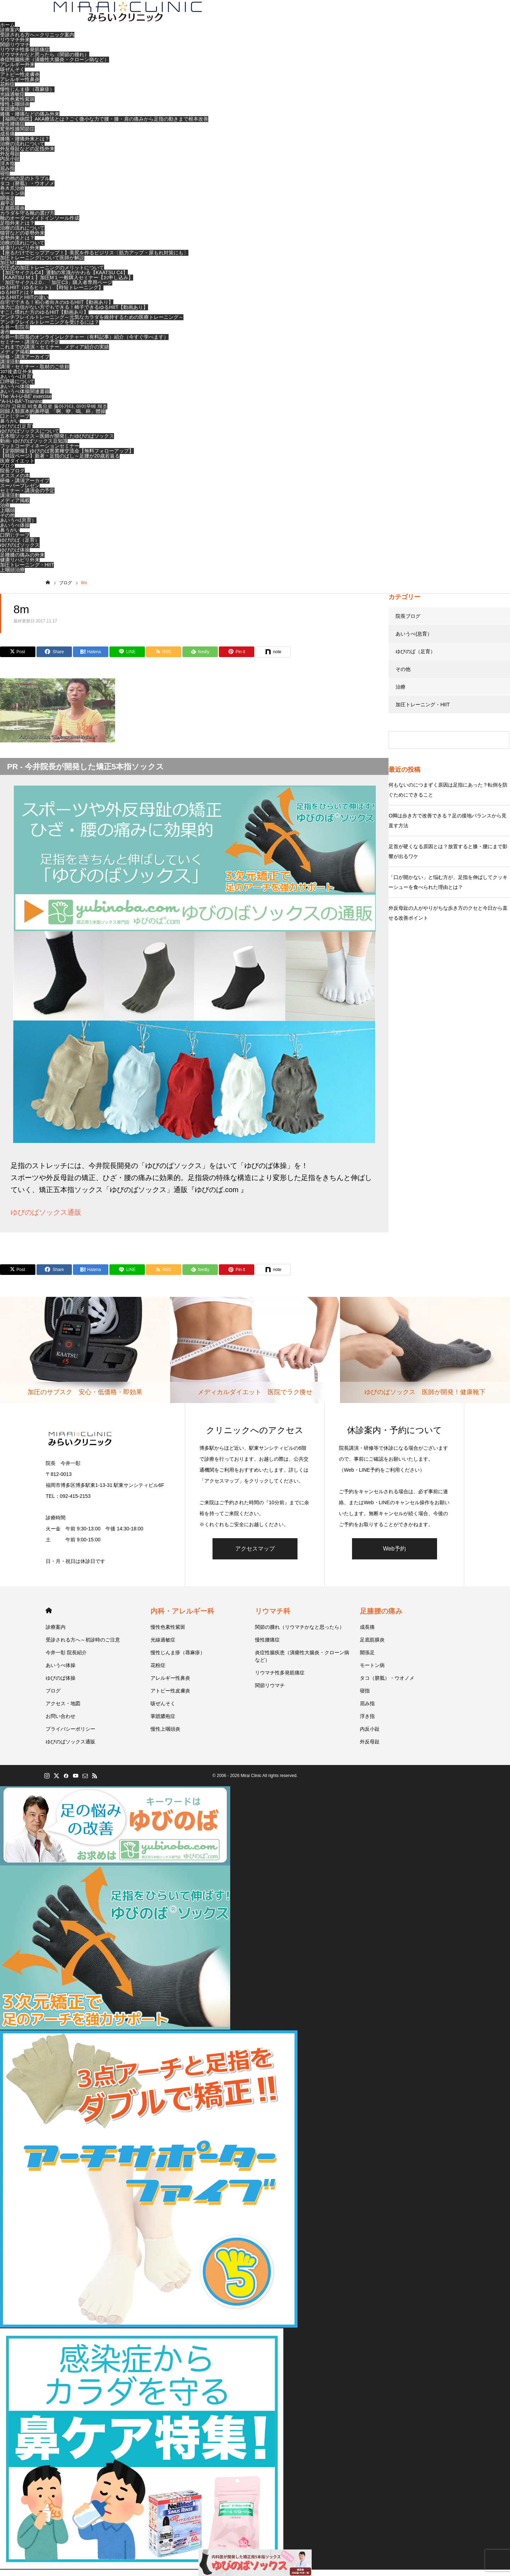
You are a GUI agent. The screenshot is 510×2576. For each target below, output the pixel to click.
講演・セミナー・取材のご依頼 (34, 372)
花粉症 (7, 90)
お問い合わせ (60, 1722)
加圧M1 (8, 268)
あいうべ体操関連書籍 (25, 397)
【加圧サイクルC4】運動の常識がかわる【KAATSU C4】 (64, 278)
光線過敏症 (12, 100)
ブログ (7, 472)
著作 (5, 338)
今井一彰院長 (15, 333)
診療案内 (10, 36)
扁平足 (7, 209)
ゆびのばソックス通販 (46, 1218)
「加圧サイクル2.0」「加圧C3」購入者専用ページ (56, 288)
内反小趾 (10, 164)
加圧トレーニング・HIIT (27, 571)
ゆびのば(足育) (16, 432)
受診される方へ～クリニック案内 (37, 41)
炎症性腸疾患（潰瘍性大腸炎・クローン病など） (54, 65)
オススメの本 (15, 481)
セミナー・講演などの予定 (30, 348)
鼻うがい (10, 427)
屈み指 (7, 174)
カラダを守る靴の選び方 (27, 219)
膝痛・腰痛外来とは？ (25, 145)
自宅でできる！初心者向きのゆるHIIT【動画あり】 (56, 308)
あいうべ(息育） (18, 526)
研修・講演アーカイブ (25, 363)
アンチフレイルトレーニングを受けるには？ (49, 328)
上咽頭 (7, 516)
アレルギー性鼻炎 (20, 85)
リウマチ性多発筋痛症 (25, 55)
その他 (7, 521)
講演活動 (10, 367)
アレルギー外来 (17, 70)
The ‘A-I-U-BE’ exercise (26, 402)
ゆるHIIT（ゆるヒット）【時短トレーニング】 (51, 293)
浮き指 (7, 169)
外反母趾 (10, 159)
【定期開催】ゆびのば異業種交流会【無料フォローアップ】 (67, 457)
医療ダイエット (17, 467)
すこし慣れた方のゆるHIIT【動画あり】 (44, 318)
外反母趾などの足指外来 (27, 154)
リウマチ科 (272, 1617)
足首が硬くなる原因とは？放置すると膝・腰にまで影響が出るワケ (448, 857)
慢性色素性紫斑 (17, 105)
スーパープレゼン (20, 491)
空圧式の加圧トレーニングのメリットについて (52, 273)
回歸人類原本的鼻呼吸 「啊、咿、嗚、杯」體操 (53, 417)
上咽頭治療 (12, 576)
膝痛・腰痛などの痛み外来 (30, 120)
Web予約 (394, 1554)
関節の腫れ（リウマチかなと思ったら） (299, 1633)
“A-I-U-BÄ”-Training (21, 407)
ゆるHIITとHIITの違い (24, 303)
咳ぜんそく (12, 75)
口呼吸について (17, 387)
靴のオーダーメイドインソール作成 (39, 224)
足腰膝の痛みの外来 (22, 561)
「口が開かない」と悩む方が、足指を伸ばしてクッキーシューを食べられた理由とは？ (448, 888)
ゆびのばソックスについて (30, 437)
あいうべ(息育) (16, 382)
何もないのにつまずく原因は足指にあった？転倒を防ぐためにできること (448, 796)
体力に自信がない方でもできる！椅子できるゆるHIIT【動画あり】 (74, 313)
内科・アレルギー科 (182, 1617)
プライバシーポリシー (70, 1735)
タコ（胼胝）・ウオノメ (27, 189)
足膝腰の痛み (381, 1617)
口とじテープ (15, 422)
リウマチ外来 (15, 45)
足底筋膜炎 (12, 214)
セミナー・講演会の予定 (27, 496)
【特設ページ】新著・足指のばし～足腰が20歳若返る (60, 462)
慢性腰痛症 (12, 130)
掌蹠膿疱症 (12, 115)
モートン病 (12, 199)
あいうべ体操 (15, 392)
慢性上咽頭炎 (15, 110)
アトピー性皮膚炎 (20, 80)
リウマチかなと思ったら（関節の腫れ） (44, 60)
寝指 (5, 179)
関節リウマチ (15, 50)
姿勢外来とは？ (17, 244)
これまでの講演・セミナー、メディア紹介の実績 (54, 353)
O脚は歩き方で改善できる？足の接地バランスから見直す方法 (447, 826)
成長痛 (7, 140)
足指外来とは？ (17, 229)
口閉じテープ (15, 541)
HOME (49, 1617)
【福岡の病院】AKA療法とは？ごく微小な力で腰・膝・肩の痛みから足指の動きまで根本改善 (104, 125)
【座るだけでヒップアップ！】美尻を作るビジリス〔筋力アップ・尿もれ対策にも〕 (94, 258)
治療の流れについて (22, 150)
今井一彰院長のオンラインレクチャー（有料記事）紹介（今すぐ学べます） (84, 343)
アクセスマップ (255, 1554)
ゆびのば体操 (15, 556)
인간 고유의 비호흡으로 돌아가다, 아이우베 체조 (53, 412)
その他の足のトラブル (25, 184)
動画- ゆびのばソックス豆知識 (34, 447)
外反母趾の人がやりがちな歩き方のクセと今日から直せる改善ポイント (448, 919)
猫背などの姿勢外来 (22, 239)
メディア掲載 (15, 358)
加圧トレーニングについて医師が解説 (42, 263)
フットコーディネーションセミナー (39, 452)
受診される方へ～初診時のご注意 (83, 1646)
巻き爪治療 (12, 194)
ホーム (7, 31)
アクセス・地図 (63, 1709)
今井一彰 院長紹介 (66, 1658)
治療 (5, 511)
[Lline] (127, 657)
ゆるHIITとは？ (17, 298)
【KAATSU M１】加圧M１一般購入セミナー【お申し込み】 (66, 283)
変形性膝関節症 (17, 135)
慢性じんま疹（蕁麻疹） (27, 95)
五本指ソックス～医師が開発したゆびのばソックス (57, 442)
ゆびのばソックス (20, 551)
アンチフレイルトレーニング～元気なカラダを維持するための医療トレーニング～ (91, 323)
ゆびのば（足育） (20, 546)
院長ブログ (12, 476)
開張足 (7, 204)
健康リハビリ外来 (20, 254)
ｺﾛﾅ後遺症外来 (16, 377)
